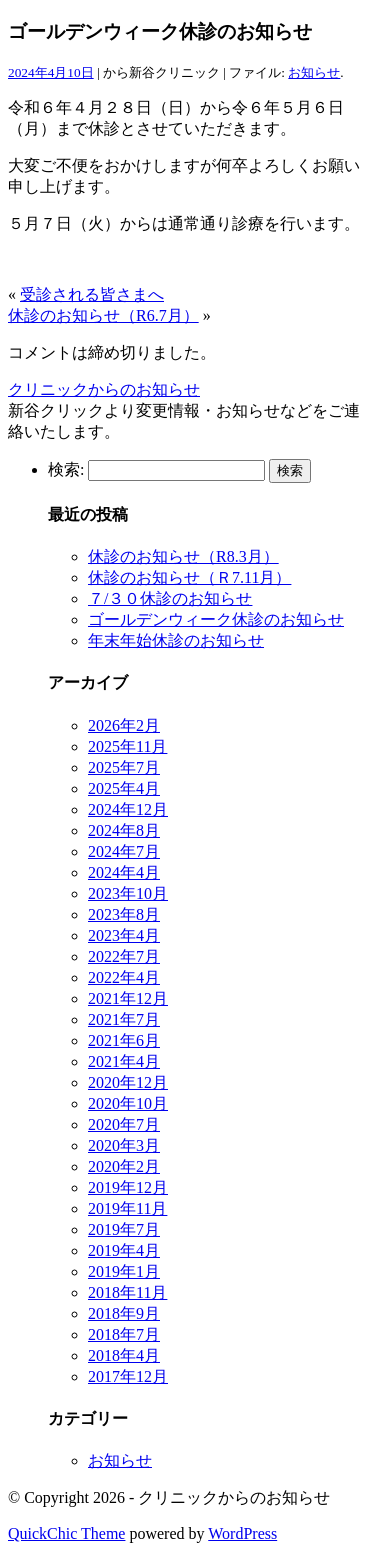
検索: (66, 469)
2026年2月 (124, 725)
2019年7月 (124, 1229)
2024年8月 (124, 830)
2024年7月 (124, 851)
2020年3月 (124, 1145)
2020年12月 (128, 1082)
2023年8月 (124, 914)
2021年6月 (124, 1040)
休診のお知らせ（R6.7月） (103, 315)
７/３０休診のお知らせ (170, 598)
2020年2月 (124, 1166)
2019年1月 (124, 1271)
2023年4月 (124, 935)
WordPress (242, 1533)
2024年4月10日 (51, 72)
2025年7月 (124, 767)
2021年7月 (124, 1019)
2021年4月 (124, 1061)
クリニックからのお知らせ (104, 389)
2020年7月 (124, 1124)
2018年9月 (124, 1313)
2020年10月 (128, 1103)
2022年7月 (124, 956)
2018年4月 (124, 1355)
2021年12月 (128, 998)
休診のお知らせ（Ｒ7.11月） (189, 577)
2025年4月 (124, 788)
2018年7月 (124, 1334)
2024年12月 (128, 809)
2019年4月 (124, 1250)
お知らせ (314, 72)
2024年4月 (124, 872)
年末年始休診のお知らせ (176, 640)
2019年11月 (127, 1208)
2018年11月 (127, 1292)
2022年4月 (124, 977)
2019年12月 (128, 1187)
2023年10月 (128, 893)
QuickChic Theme (66, 1533)
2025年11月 (127, 746)
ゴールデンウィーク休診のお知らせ (216, 619)
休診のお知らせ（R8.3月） (183, 556)
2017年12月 (128, 1376)
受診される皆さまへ (92, 294)
